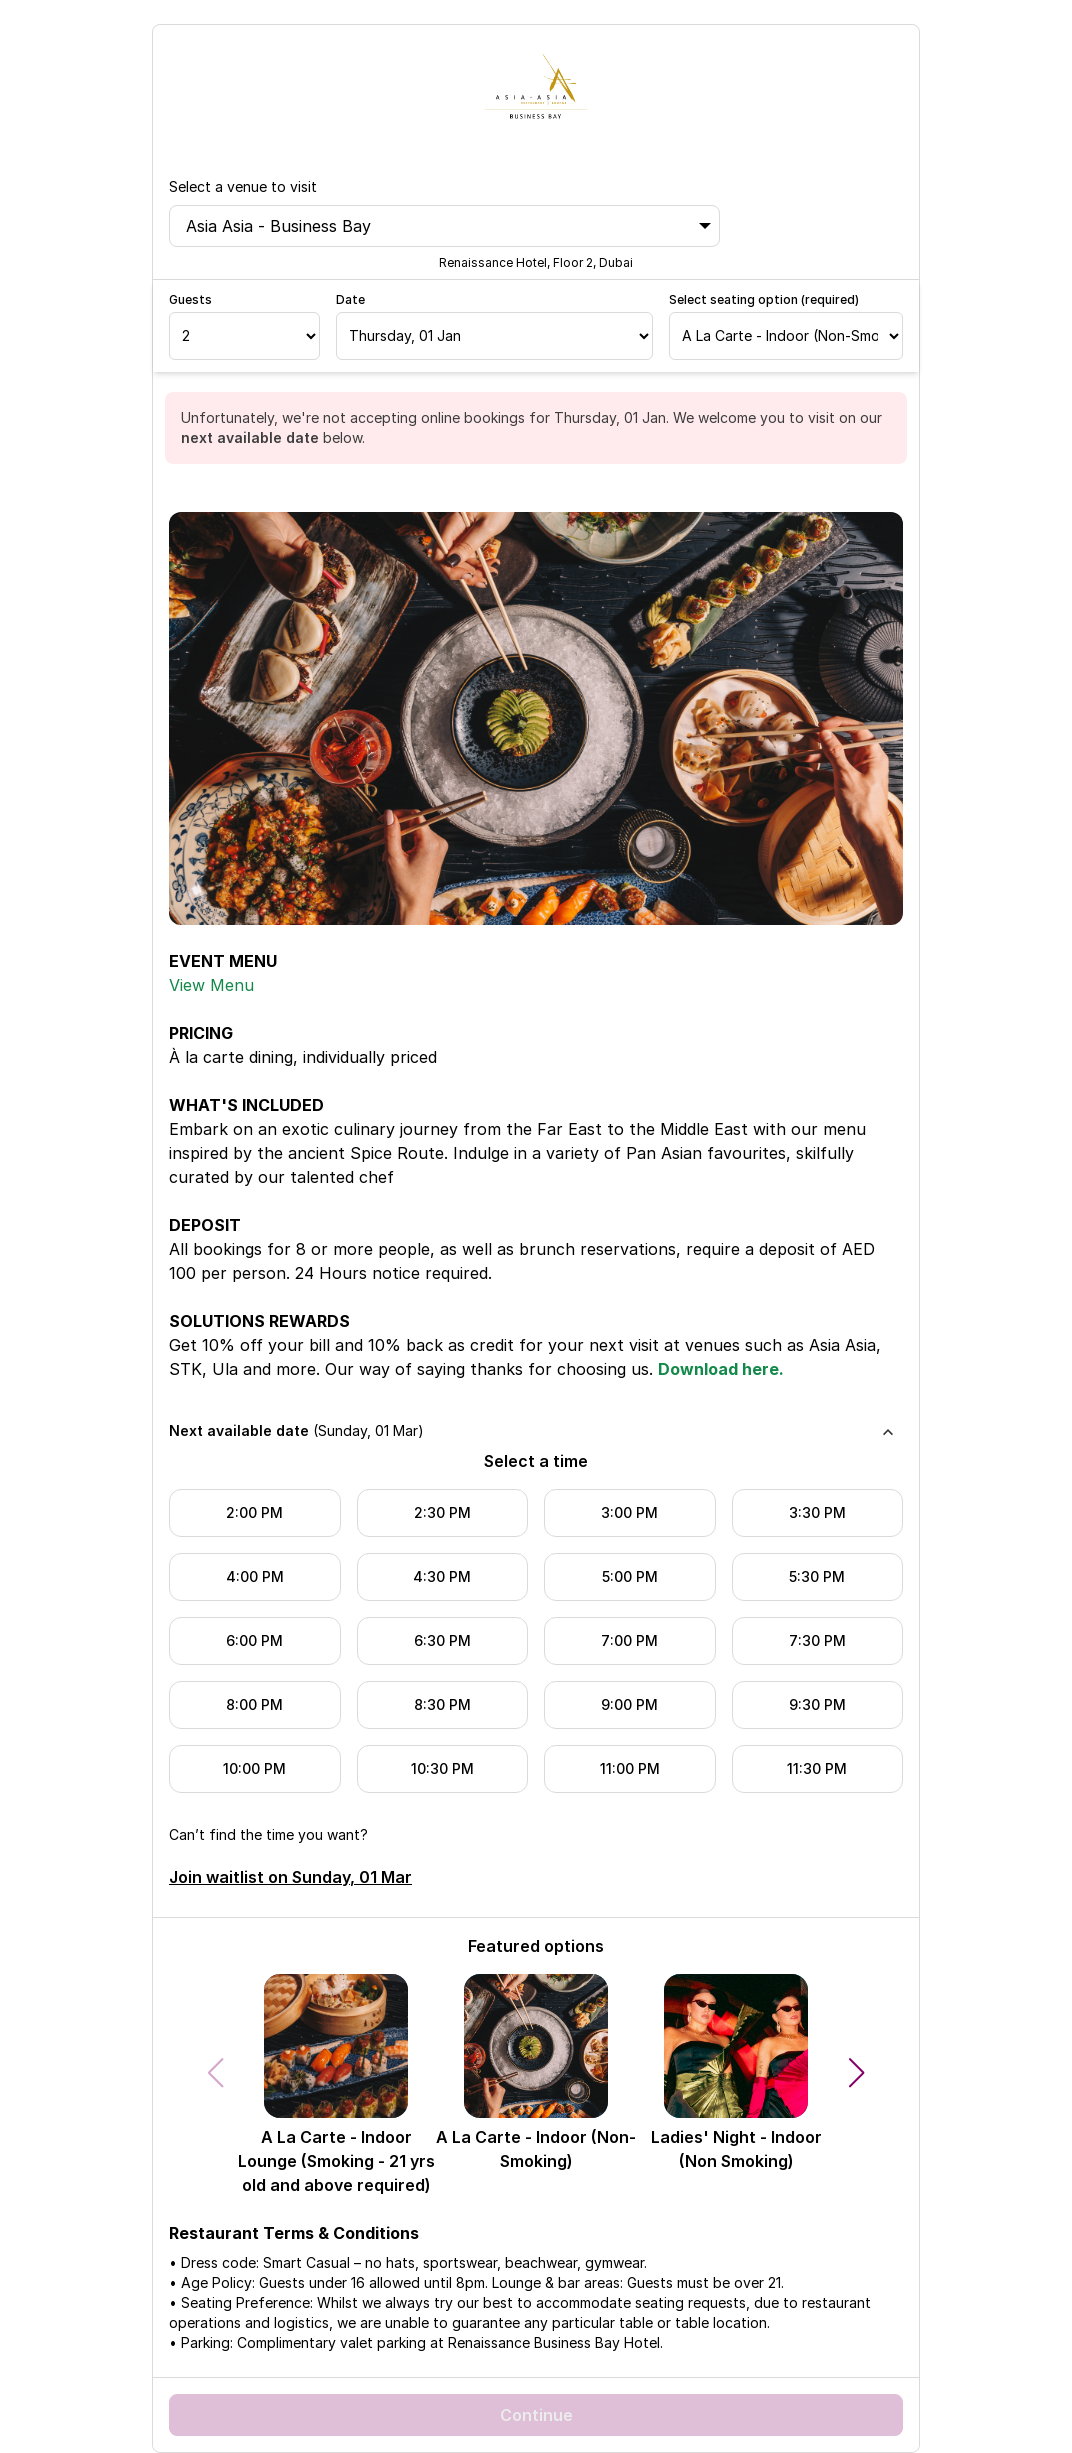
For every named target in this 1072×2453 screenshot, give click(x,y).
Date (350, 299)
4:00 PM (255, 1576)
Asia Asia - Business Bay (448, 226)
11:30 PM (817, 1768)
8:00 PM (254, 1704)
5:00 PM (630, 1576)
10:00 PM (254, 1768)
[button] (857, 2073)
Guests (190, 299)
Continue (536, 2415)
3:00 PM (629, 1512)
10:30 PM (442, 1768)
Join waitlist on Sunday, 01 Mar (290, 1877)
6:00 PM (254, 1640)
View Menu (211, 985)
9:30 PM (817, 1704)
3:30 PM (817, 1512)
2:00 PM (254, 1512)
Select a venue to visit (243, 186)
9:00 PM (629, 1704)
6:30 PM (442, 1640)
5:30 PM (817, 1576)
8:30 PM (442, 1704)
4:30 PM (442, 1576)
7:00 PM (629, 1640)
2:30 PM (442, 1512)
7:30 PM (817, 1640)
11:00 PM (630, 1768)
